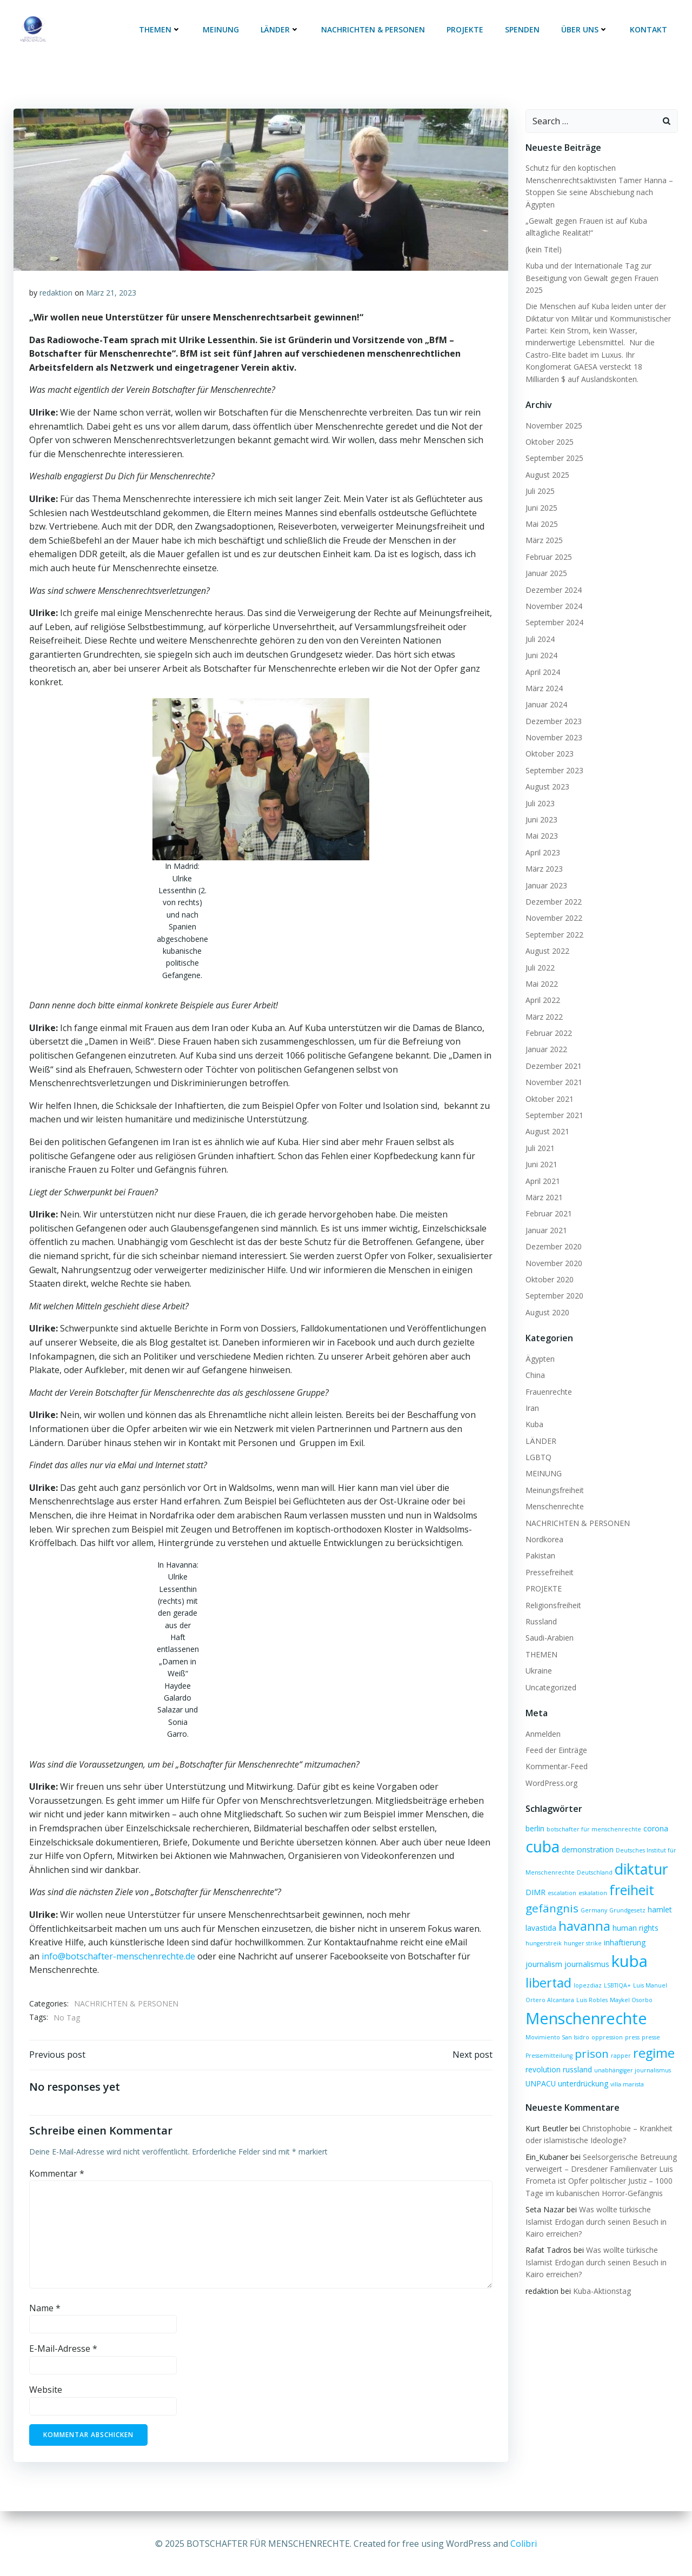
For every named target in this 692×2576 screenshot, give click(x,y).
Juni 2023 (541, 806)
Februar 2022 (548, 1020)
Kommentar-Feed (556, 1753)
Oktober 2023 (549, 740)
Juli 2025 (539, 478)
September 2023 (554, 757)
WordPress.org (551, 1769)
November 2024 (553, 593)
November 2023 (553, 724)
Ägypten (539, 1346)
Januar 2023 (546, 872)
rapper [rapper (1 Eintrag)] (620, 2042)
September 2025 (554, 445)
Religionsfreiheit (553, 1592)
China (534, 1362)
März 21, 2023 (111, 293)
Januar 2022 (546, 1036)
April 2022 (542, 987)
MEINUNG (222, 30)
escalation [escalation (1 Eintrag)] (561, 1880)
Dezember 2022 (553, 889)
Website (45, 2391)
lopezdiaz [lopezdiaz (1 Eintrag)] (587, 1972)
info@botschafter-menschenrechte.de (118, 1956)
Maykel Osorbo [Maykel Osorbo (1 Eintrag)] (630, 1987)
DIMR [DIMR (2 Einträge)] (535, 1879)
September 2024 (554, 609)
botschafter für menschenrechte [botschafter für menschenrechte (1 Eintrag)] (593, 1815)
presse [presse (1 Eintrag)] (650, 2024)
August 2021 (547, 1118)
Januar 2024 (546, 691)
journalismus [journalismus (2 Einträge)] (586, 1951)
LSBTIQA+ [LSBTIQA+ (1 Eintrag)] (616, 1972)
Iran (531, 1395)
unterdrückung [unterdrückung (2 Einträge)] (582, 2070)
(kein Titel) (543, 248)
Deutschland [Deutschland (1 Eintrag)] (594, 1859)
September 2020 (554, 1282)
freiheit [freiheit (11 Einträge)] (631, 1877)
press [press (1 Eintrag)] (631, 2024)
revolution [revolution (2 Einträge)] (542, 2056)
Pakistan (540, 1542)
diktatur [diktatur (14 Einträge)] (641, 1855)
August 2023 (547, 773)
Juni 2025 (541, 494)
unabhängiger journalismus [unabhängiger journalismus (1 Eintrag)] (632, 2057)
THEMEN (161, 30)
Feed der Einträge (556, 1737)
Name (45, 2309)
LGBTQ (538, 1444)
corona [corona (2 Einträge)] (655, 1815)
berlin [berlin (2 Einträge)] (534, 1815)
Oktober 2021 (549, 1085)
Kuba (534, 1411)
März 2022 (543, 1004)
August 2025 (547, 462)
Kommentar (56, 2174)
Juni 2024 (541, 642)
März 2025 (543, 527)
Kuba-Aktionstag (601, 2277)
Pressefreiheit (549, 1559)
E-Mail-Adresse (63, 2350)
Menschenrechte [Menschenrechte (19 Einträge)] (586, 2005)
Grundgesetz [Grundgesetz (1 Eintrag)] (627, 1897)
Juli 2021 (539, 1135)
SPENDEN (523, 30)
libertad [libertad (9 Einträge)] (548, 1969)
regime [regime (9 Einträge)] (653, 2040)
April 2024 (542, 658)
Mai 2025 (541, 511)
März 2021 (543, 1184)
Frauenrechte (548, 1378)
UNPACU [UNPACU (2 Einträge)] (540, 2070)
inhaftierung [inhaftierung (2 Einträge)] (624, 1929)
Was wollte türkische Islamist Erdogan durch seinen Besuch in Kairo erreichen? (595, 2208)
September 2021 (554, 1102)
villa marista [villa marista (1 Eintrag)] (626, 2071)
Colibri (523, 2544)
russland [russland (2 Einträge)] (576, 2056)
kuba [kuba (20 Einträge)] (629, 1948)
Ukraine (538, 1657)
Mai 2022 (541, 971)
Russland (540, 1608)
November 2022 (553, 905)
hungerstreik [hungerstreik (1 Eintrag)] (543, 1930)
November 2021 (553, 1069)
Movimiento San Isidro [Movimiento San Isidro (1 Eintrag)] (557, 2024)
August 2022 (547, 938)
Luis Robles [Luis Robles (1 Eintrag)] (591, 1987)
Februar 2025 (548, 544)
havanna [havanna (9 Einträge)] (584, 1913)
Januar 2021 (546, 1217)
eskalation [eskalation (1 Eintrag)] (592, 1880)
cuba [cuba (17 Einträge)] (542, 1833)
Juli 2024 (539, 626)
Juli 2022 (539, 954)
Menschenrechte (554, 1493)
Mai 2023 (541, 823)
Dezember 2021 (553, 1053)
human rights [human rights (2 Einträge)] (635, 1915)
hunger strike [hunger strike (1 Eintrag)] (582, 1930)
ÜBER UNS (585, 30)
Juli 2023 (539, 790)
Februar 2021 (548, 1200)
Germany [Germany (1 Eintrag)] (593, 1897)
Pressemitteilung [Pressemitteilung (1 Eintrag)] (548, 2042)
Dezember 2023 (553, 707)
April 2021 (542, 1167)
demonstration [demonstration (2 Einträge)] (587, 1836)
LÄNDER (281, 30)
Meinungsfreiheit (554, 1477)
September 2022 (554, 921)
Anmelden (542, 1720)
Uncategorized (550, 1674)
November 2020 (553, 1249)
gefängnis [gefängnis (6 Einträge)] (551, 1895)
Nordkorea (544, 1526)
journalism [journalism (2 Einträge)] (543, 1951)
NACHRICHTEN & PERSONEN (374, 30)
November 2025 (553, 412)
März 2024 (543, 675)
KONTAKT (649, 30)
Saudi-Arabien (549, 1625)
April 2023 (542, 839)
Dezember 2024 (553, 576)
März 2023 (543, 856)
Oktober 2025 (549, 429)
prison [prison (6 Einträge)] (591, 2040)
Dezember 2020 (553, 1233)
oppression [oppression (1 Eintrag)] (606, 2024)
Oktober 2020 (549, 1266)
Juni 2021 (541, 1151)
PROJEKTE (466, 30)
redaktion (55, 293)
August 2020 (547, 1299)
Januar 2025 (546, 560)
